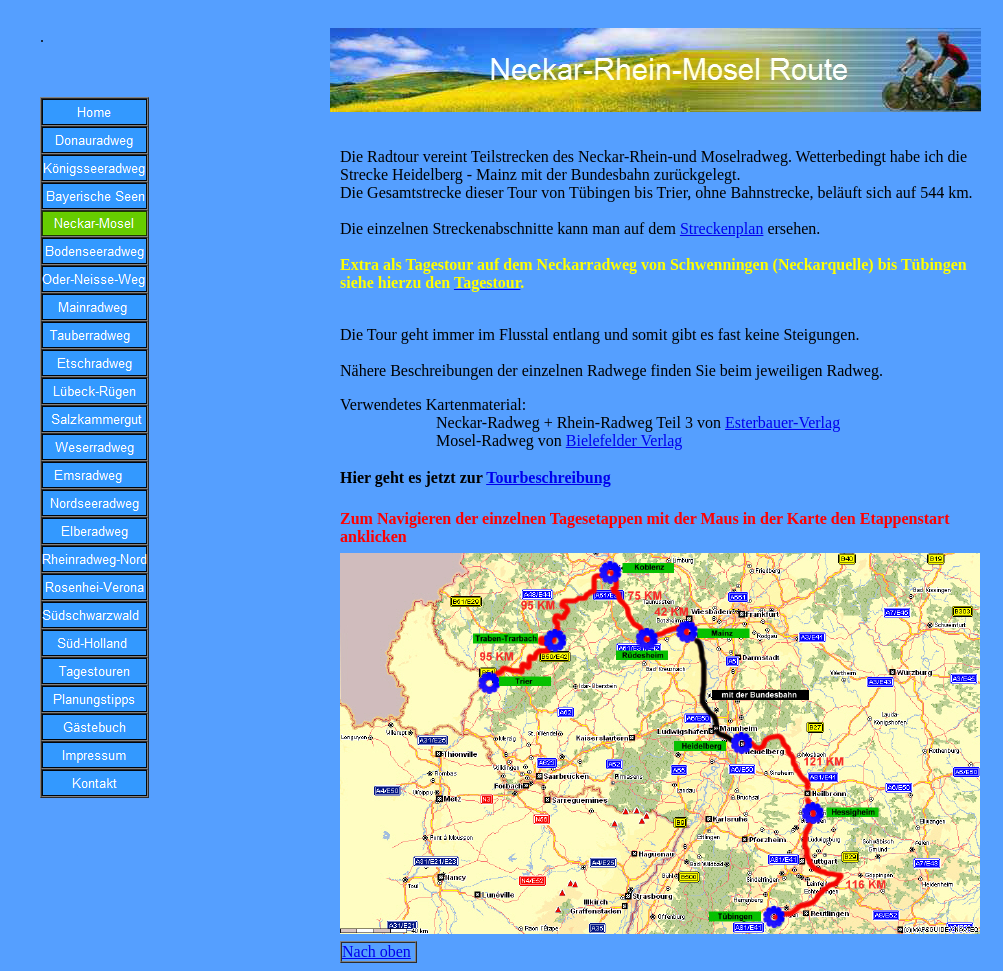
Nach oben (376, 951)
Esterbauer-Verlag (782, 422)
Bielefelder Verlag (624, 440)
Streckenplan (722, 228)
